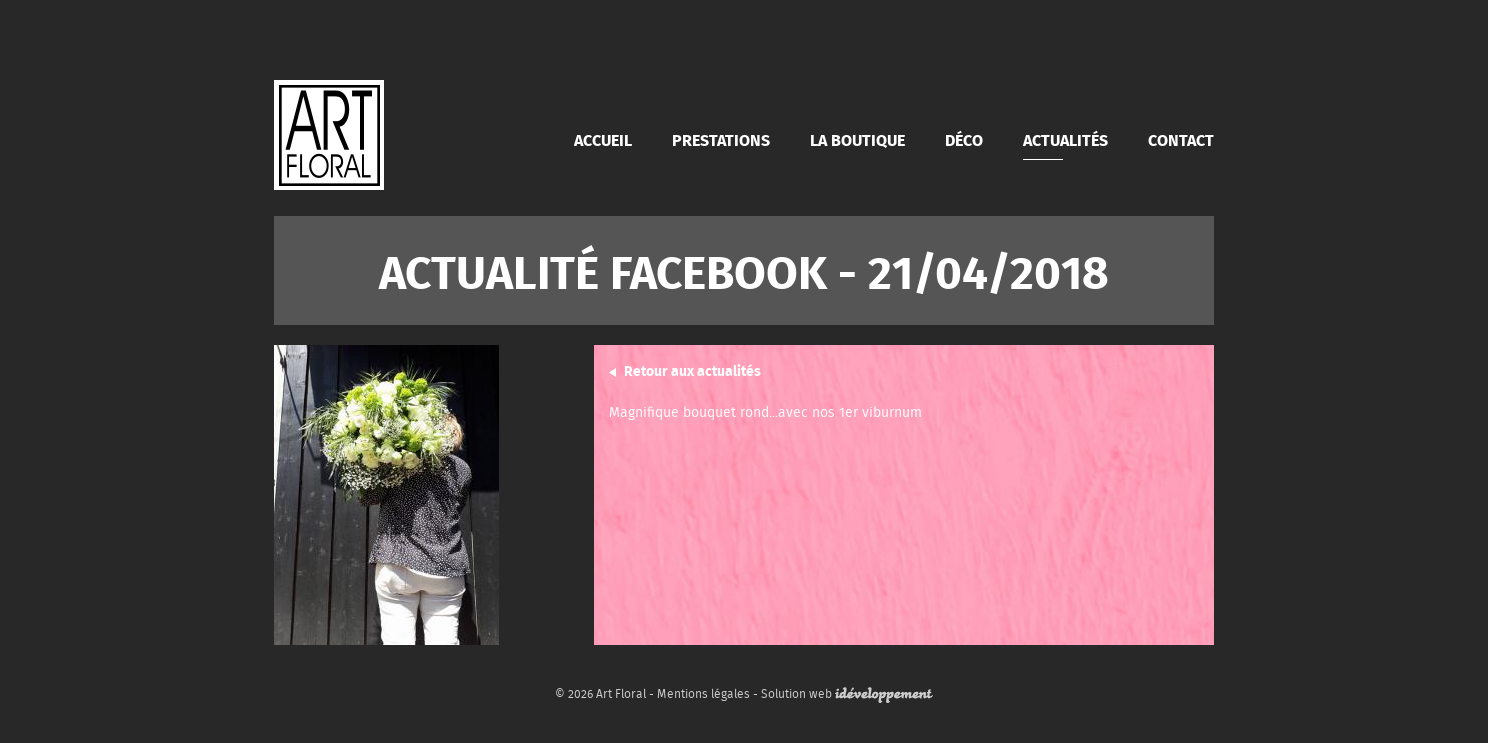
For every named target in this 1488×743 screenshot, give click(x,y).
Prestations (721, 139)
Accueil (603, 139)
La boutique (857, 139)
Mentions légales (703, 693)
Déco (964, 139)
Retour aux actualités (692, 370)
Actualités (1065, 139)
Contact (1181, 139)
